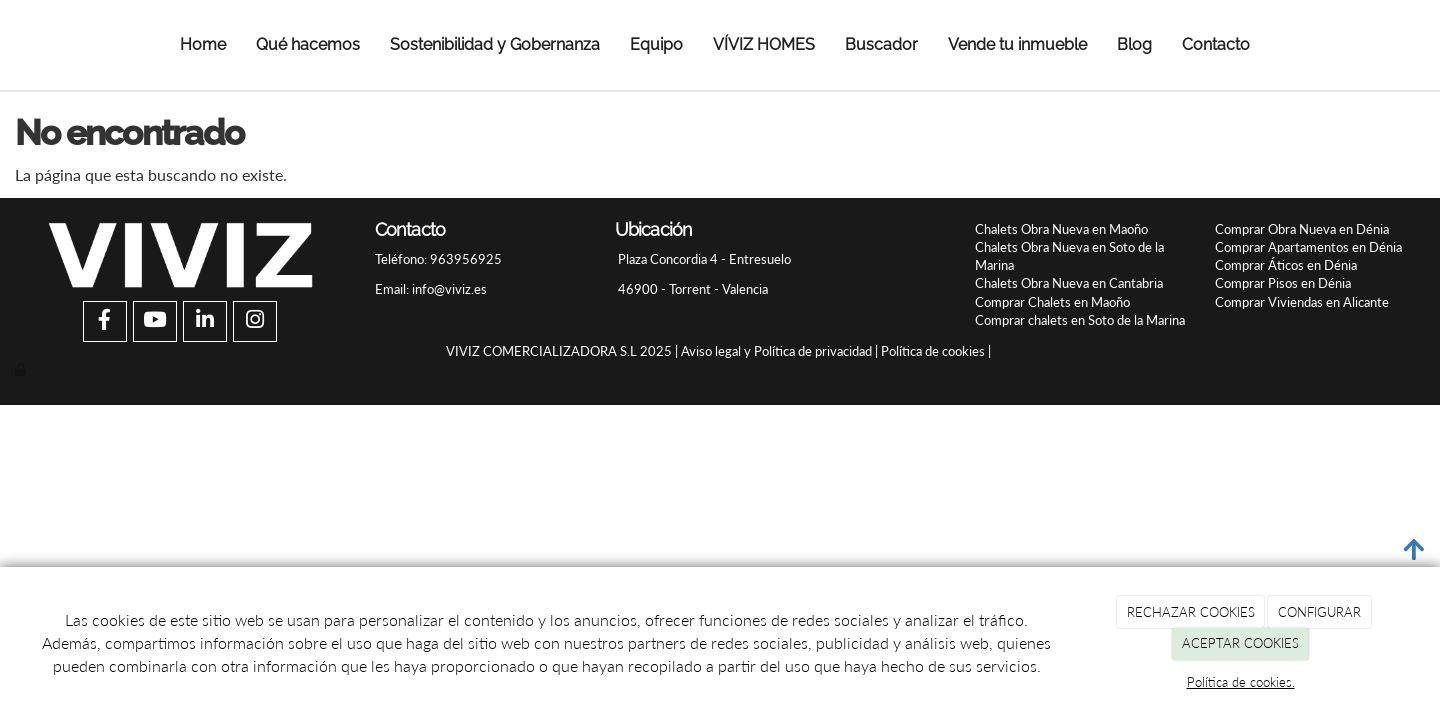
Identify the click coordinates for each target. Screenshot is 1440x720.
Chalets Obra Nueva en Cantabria (1069, 283)
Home (203, 44)
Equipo (656, 44)
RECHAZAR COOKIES (1191, 612)
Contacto (1216, 44)
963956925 (464, 259)
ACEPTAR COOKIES (1240, 643)
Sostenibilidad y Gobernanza (495, 44)
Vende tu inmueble (1017, 44)
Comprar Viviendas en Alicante (1302, 302)
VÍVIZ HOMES (764, 44)
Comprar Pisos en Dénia (1283, 283)
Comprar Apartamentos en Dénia (1308, 247)
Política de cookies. (1241, 682)
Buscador (881, 44)
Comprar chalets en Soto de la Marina (1080, 320)
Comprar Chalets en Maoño (1052, 302)
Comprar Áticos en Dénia (1286, 265)
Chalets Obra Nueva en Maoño (1061, 229)
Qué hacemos (308, 44)
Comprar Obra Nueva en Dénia (1302, 229)
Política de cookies (933, 351)
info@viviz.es (449, 289)
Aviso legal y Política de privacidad (776, 351)
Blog (1134, 44)
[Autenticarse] (22, 369)
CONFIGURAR (1319, 612)
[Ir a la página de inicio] (42, 45)
